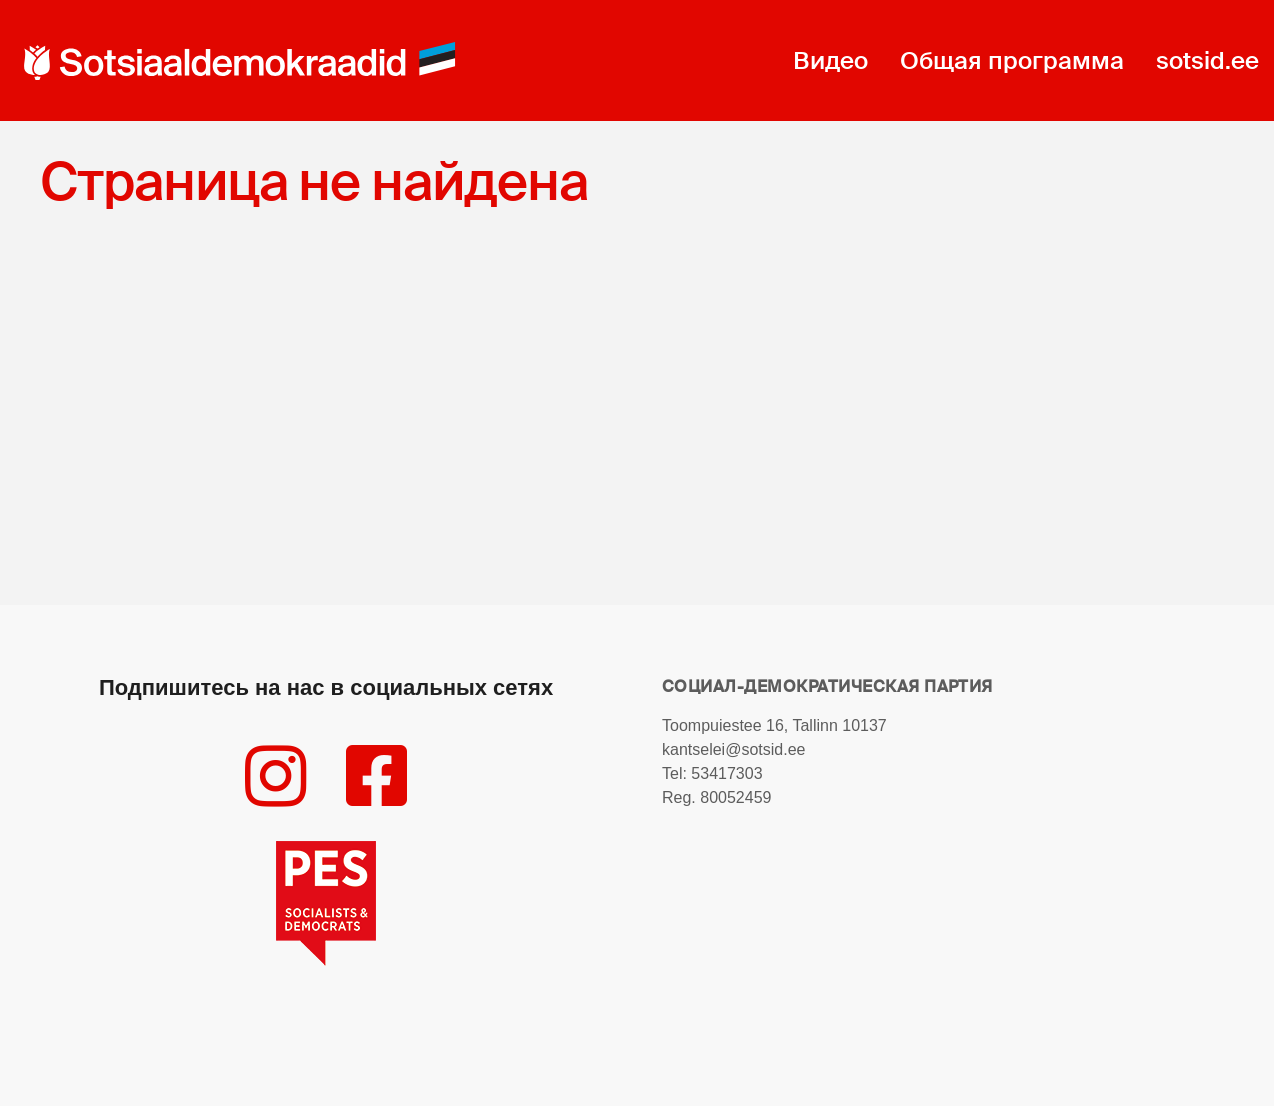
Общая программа (1012, 60)
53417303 (726, 773)
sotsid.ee (1207, 60)
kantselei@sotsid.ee (733, 749)
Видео (830, 60)
